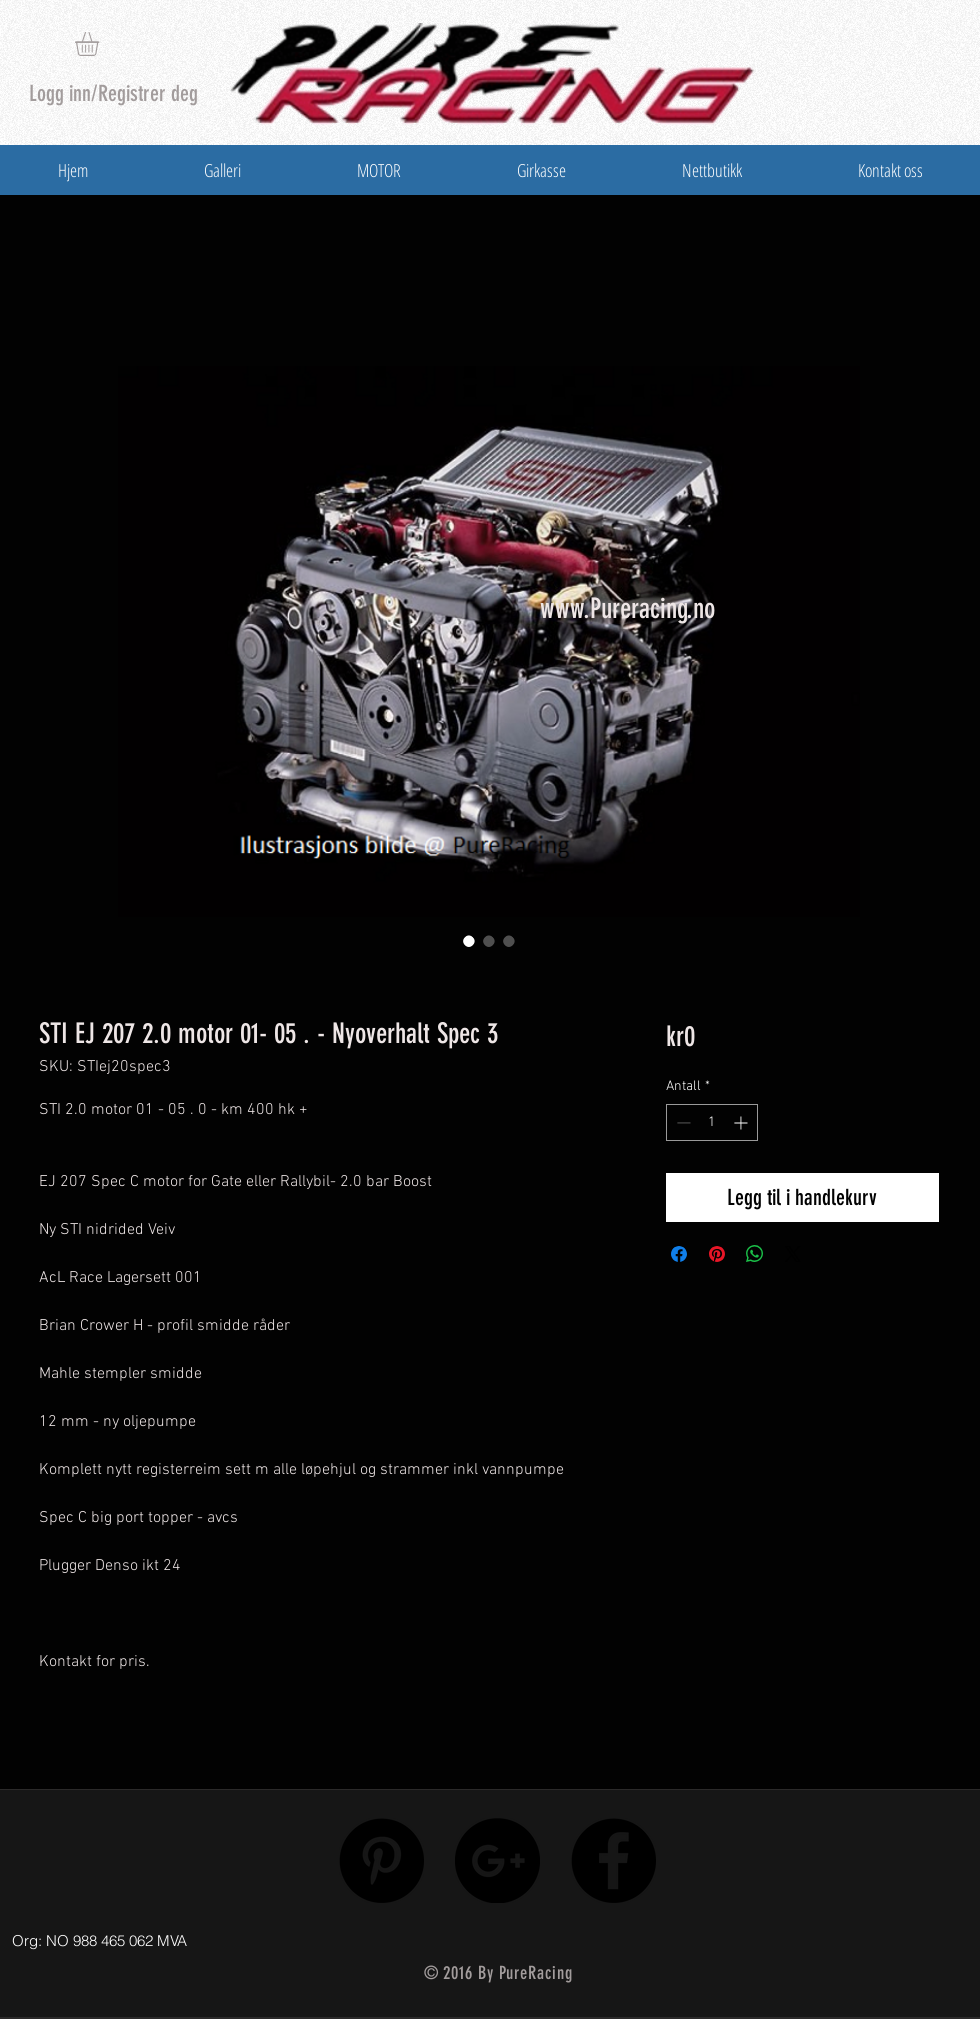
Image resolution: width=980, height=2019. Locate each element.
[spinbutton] (712, 1122)
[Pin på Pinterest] (717, 1254)
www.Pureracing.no (627, 608)
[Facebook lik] (832, 1936)
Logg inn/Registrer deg (113, 93)
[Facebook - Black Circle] (613, 1860)
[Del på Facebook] (679, 1254)
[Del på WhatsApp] (755, 1254)
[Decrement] (681, 1122)
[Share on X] (793, 1254)
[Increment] (742, 1122)
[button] (101, 44)
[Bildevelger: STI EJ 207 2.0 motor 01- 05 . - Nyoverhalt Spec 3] (469, 941)
